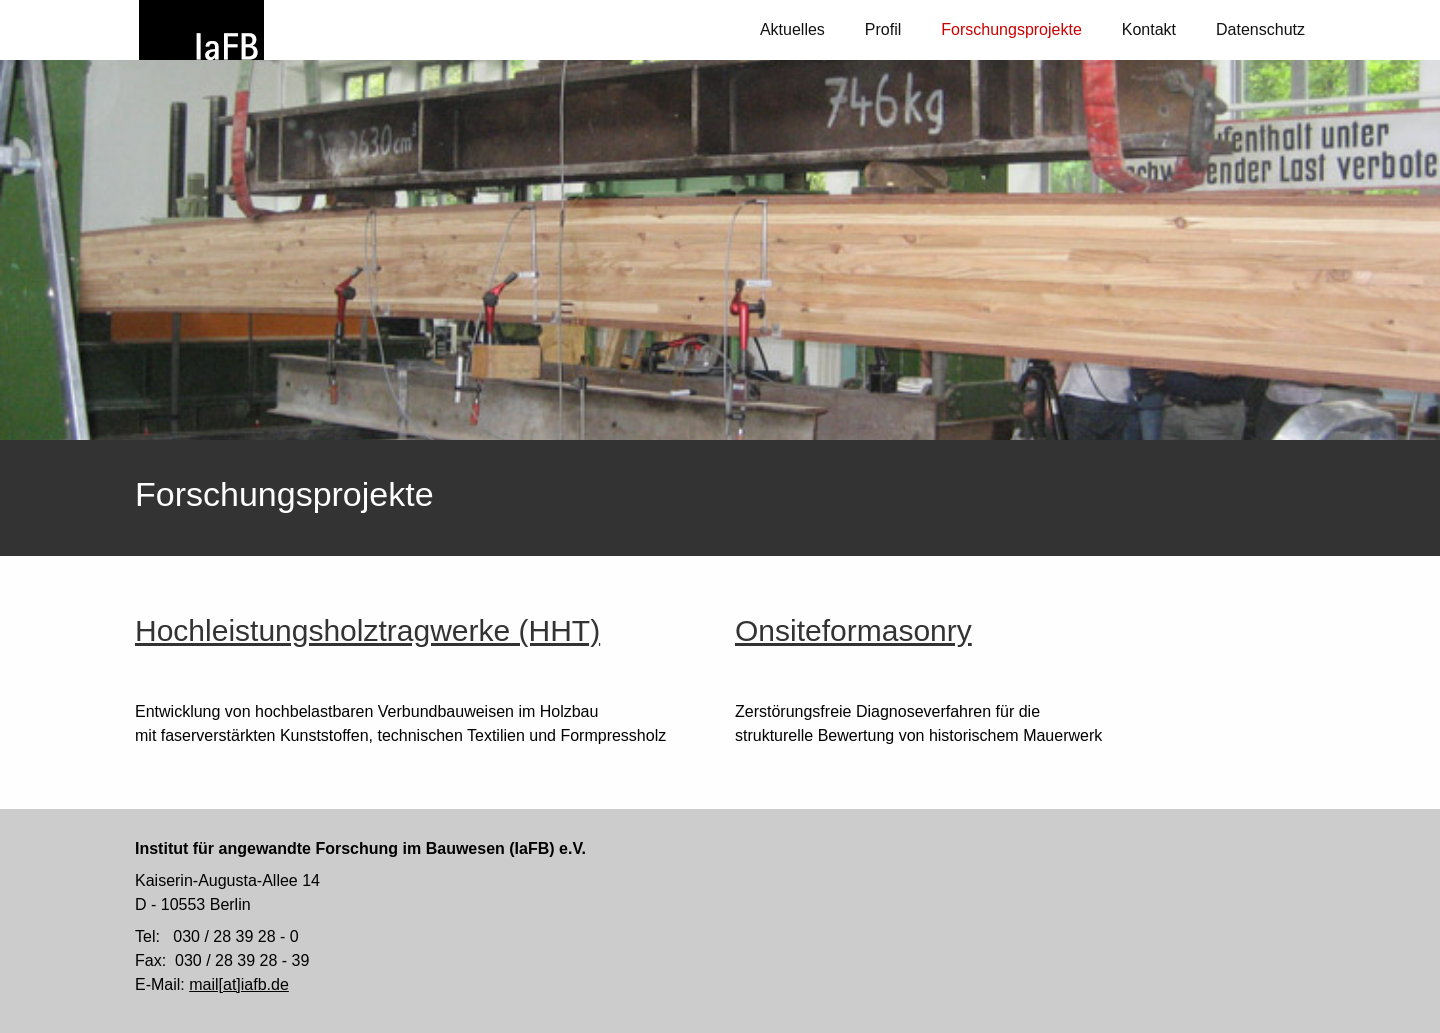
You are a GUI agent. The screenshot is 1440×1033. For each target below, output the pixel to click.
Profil (883, 29)
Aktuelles (792, 29)
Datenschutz (1260, 29)
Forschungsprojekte (1011, 29)
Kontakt (1149, 29)
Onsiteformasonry (853, 630)
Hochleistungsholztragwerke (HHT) (367, 630)
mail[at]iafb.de (239, 984)
